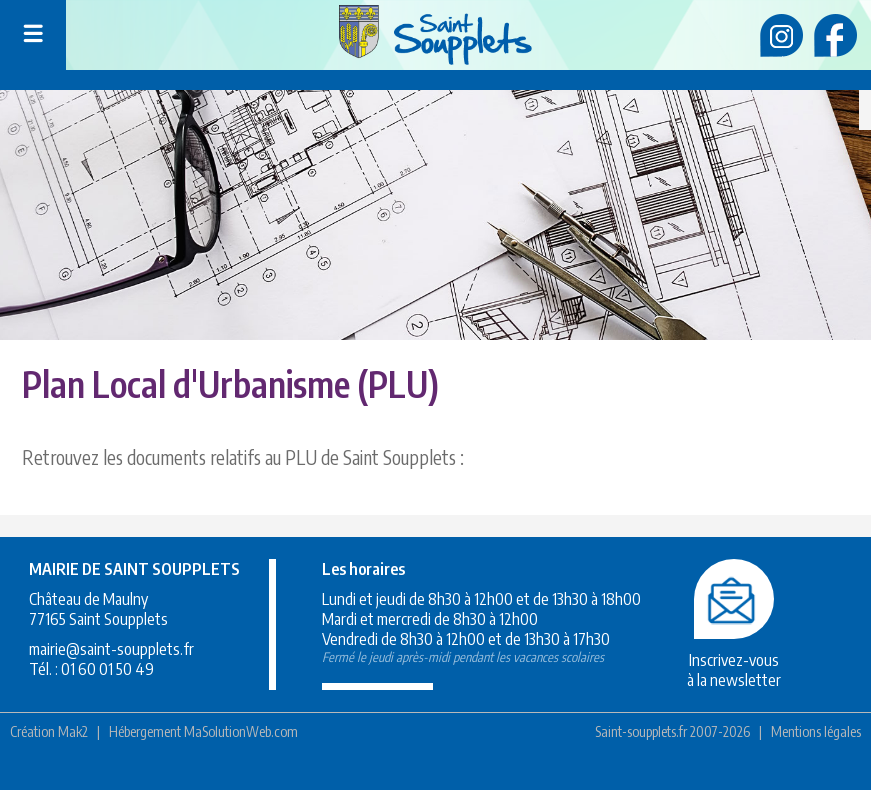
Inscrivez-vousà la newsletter (734, 660)
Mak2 (73, 731)
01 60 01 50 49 (107, 669)
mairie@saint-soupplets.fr (111, 649)
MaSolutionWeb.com (241, 731)
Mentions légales (816, 731)
